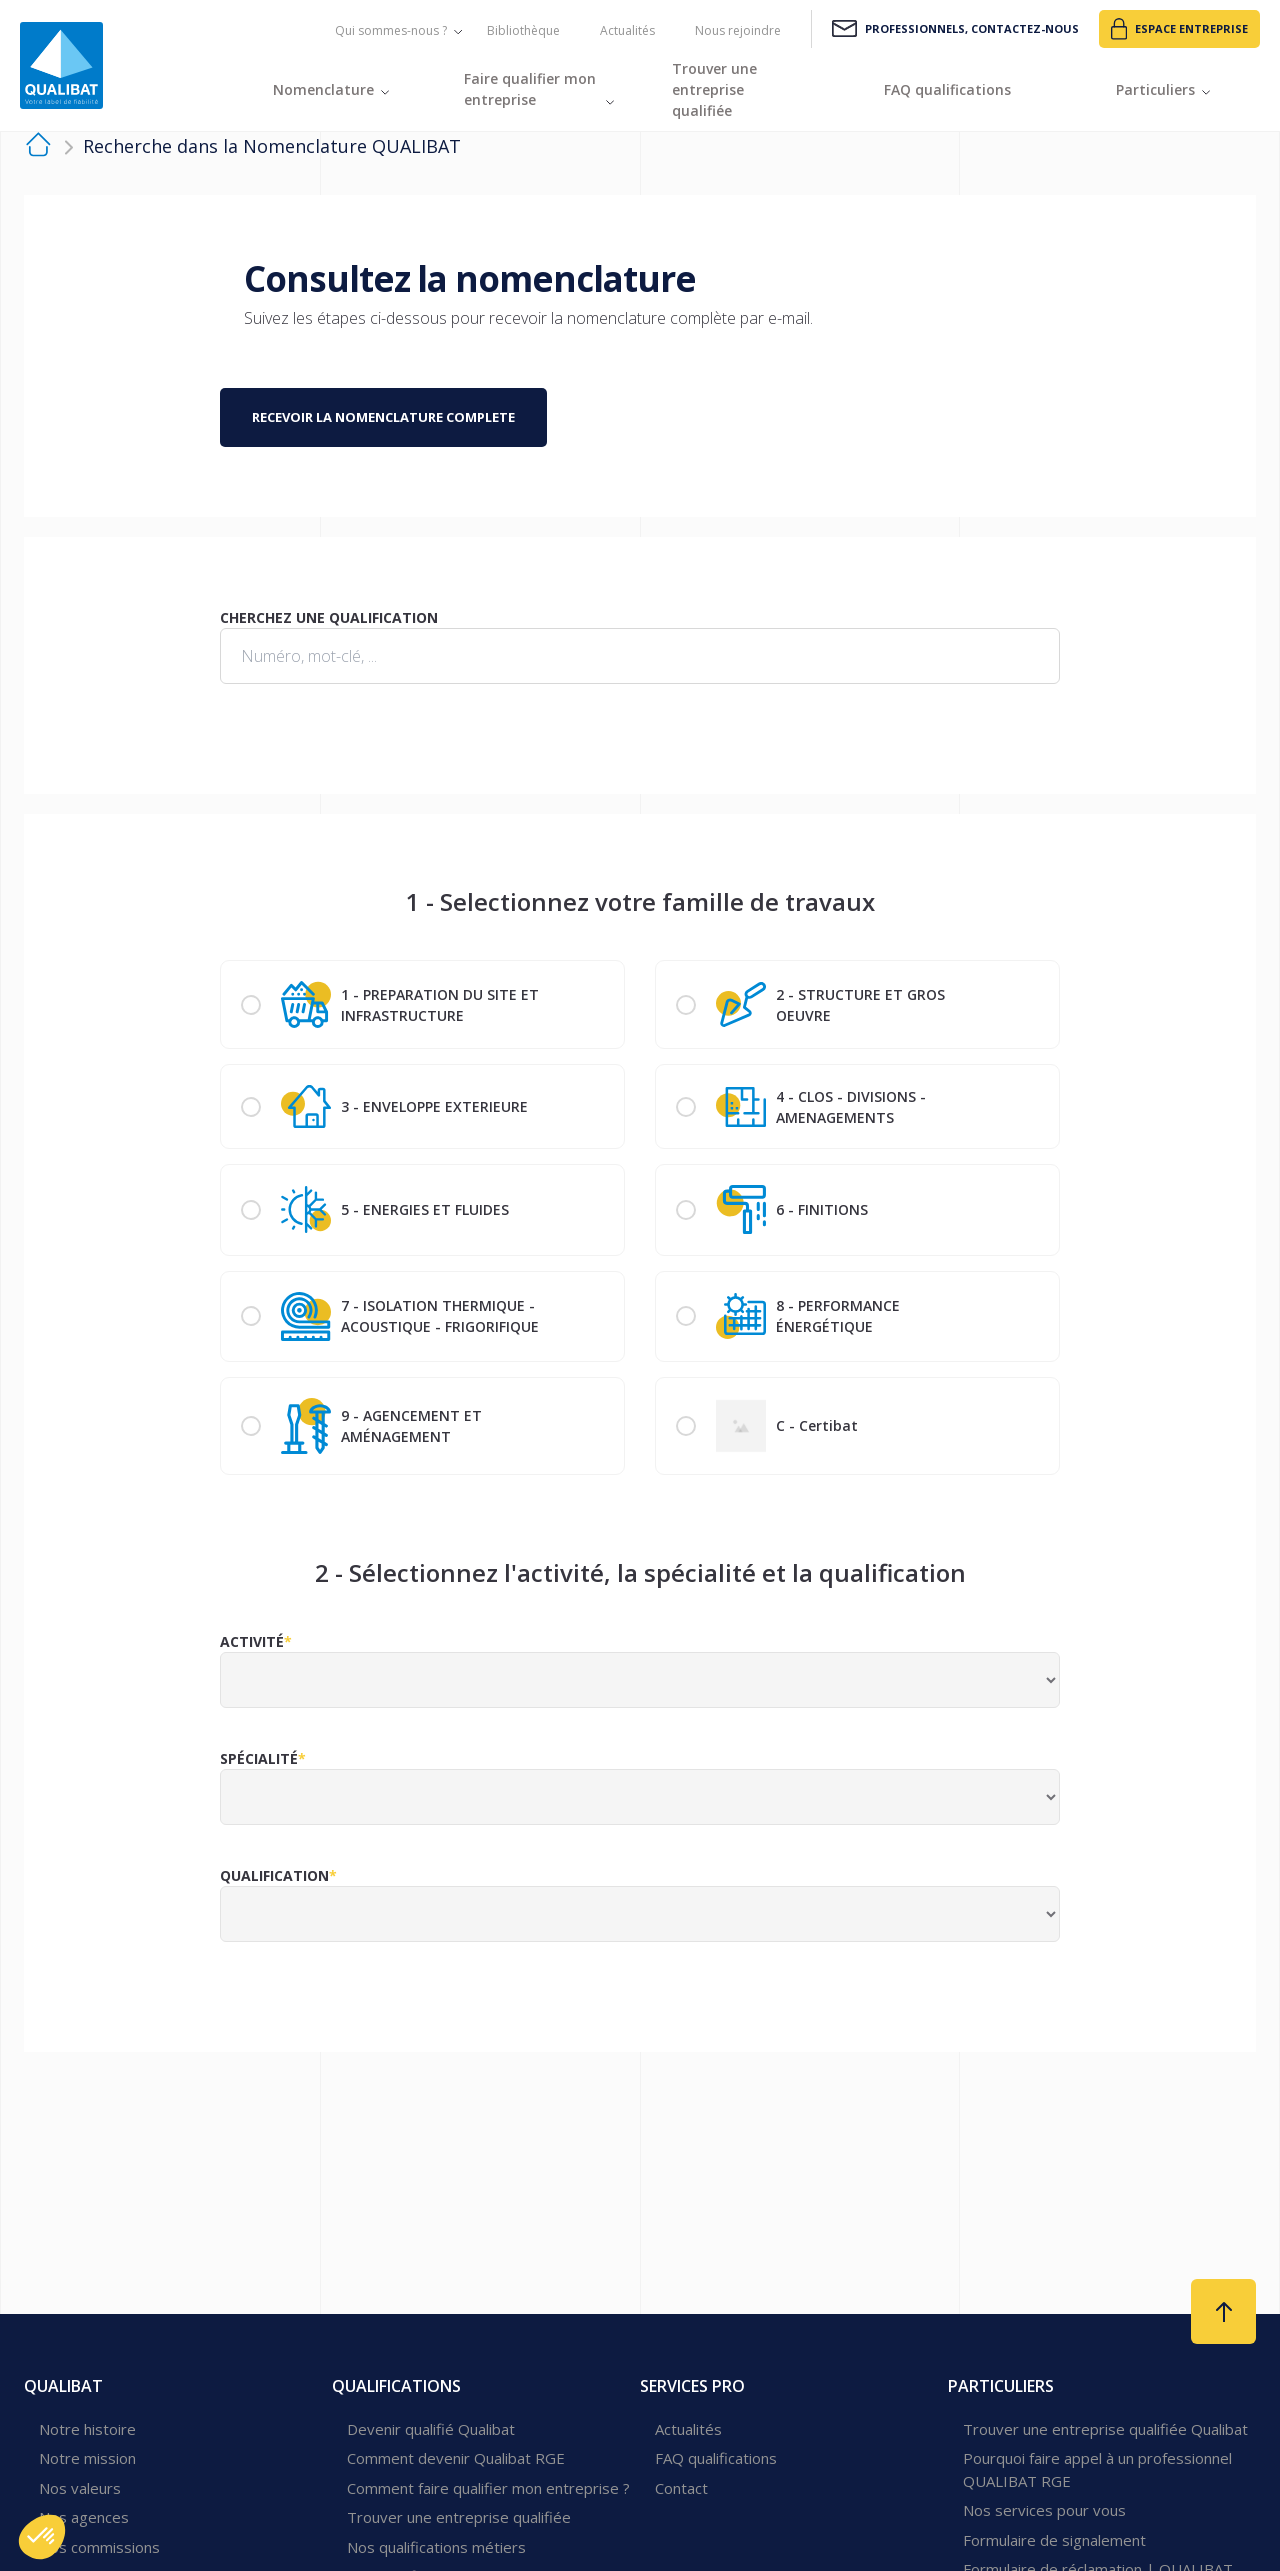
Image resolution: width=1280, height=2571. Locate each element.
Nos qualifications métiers (436, 2547)
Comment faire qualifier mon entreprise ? (488, 2488)
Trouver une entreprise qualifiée (459, 2517)
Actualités (627, 30)
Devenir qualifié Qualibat (431, 2429)
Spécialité (259, 1758)
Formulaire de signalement (1054, 2540)
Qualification (274, 1875)
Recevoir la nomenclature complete (383, 417)
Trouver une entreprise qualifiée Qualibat (1105, 2429)
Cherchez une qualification (329, 617)
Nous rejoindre (738, 30)
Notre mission (87, 2458)
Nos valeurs (80, 2488)
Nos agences (84, 2517)
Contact (681, 2488)
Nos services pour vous (1044, 2510)
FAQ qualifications (716, 2458)
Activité (252, 1641)
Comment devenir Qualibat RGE (456, 2458)
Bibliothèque (523, 30)
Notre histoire (87, 2429)
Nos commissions (99, 2547)
